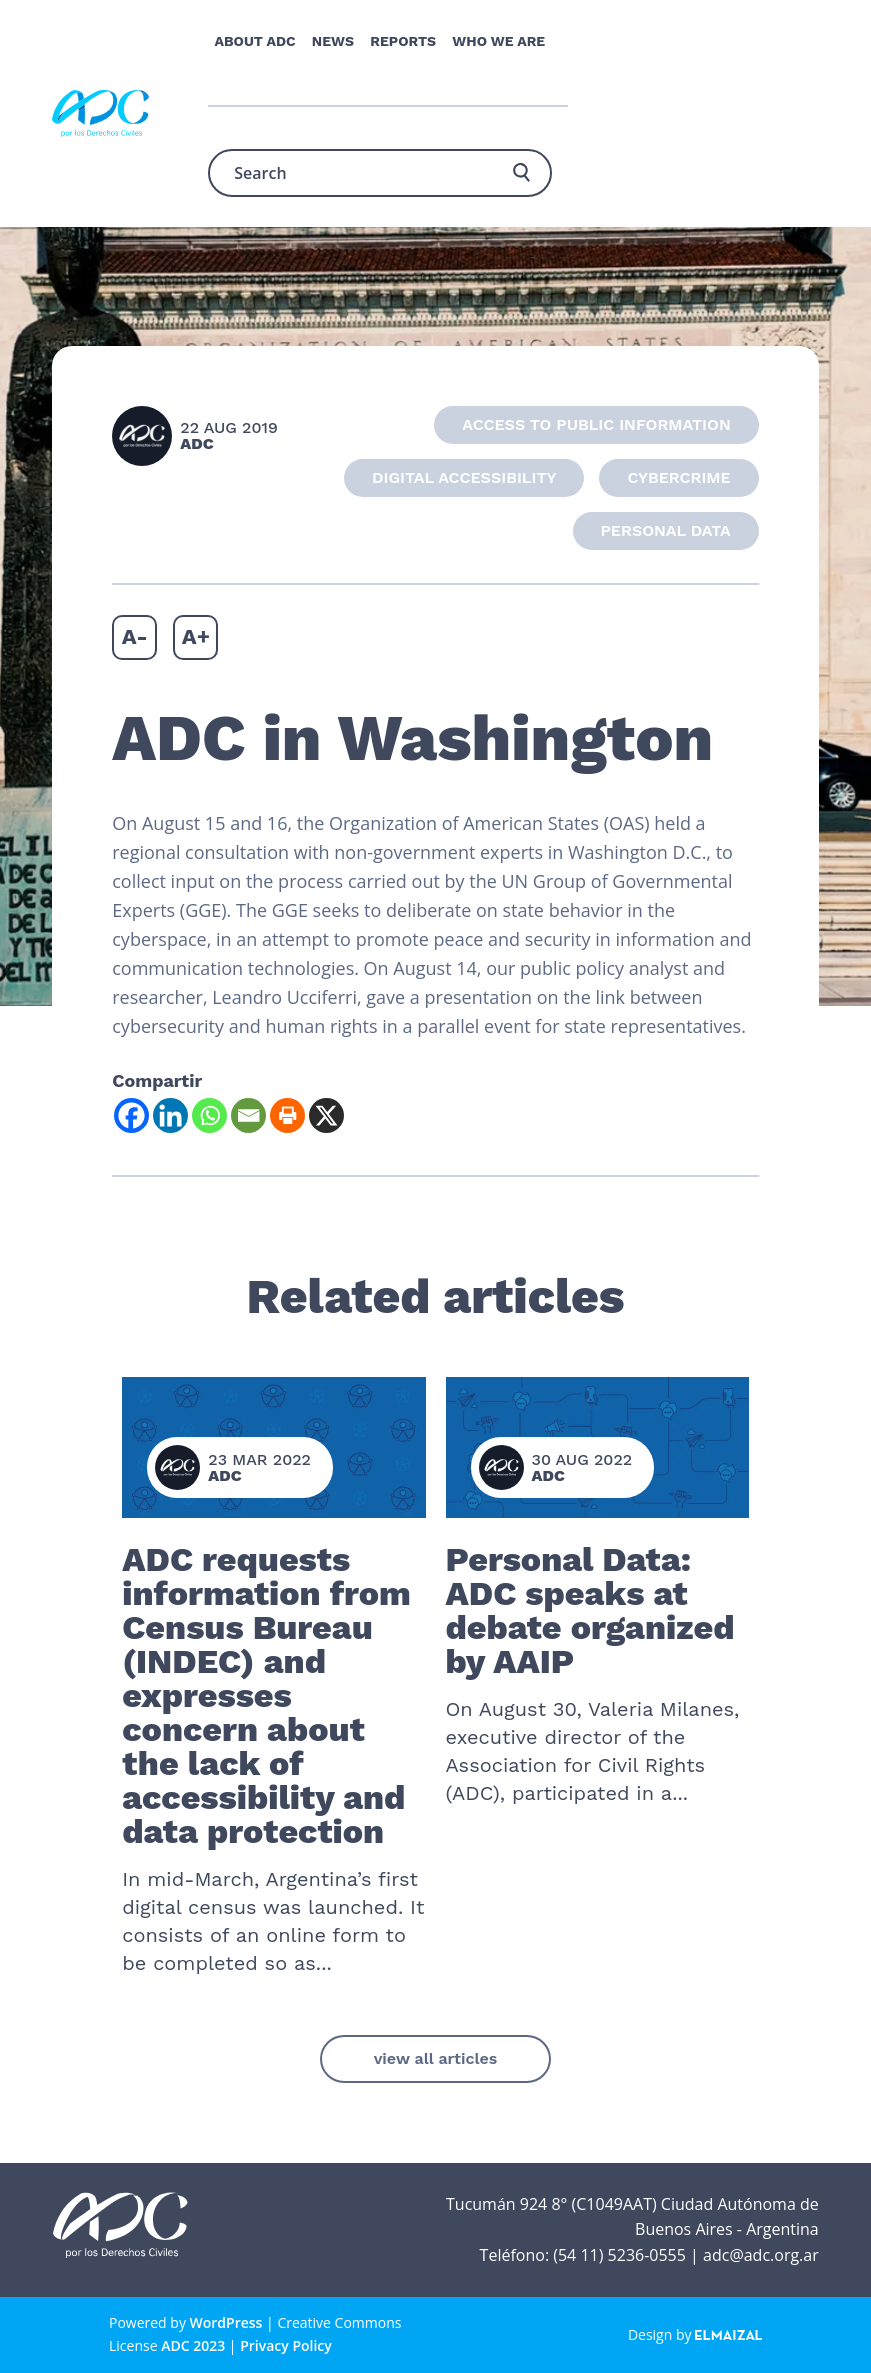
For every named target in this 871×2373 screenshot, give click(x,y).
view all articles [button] (436, 2058)
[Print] (287, 1115)
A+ (196, 636)
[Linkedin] (170, 1115)
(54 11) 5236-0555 (619, 2255)
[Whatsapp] (209, 1115)
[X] (326, 1115)
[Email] (248, 1115)
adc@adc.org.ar (761, 2255)
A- (135, 636)
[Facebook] (131, 1115)
